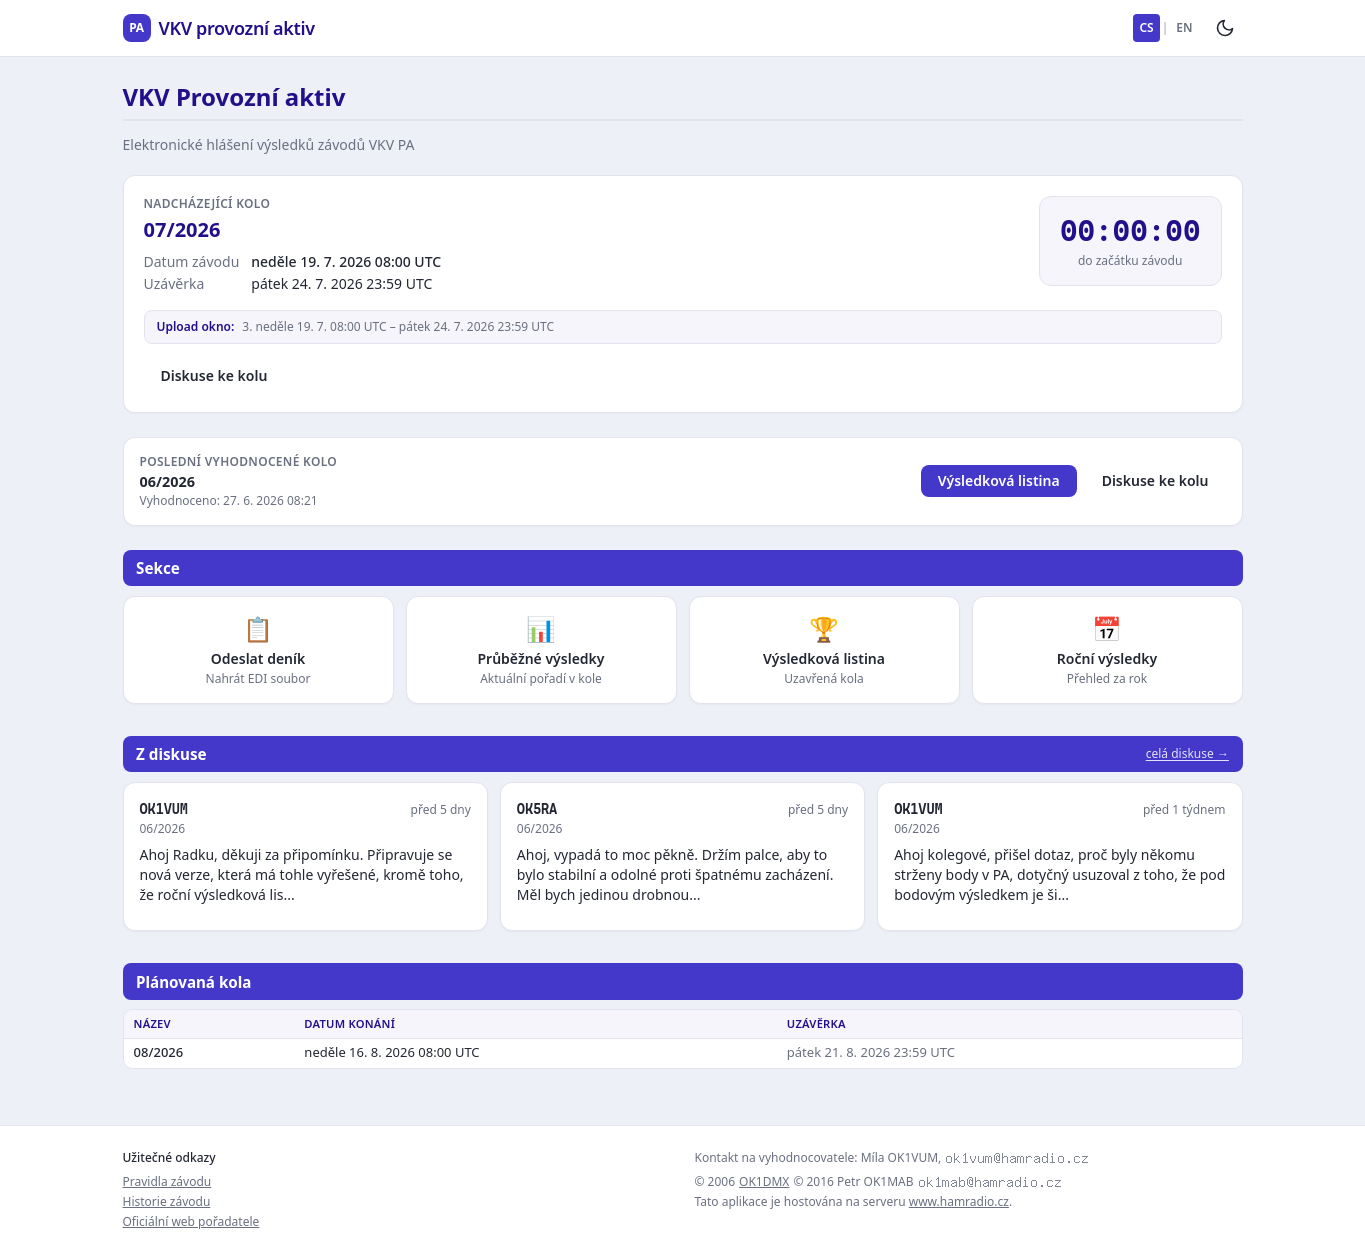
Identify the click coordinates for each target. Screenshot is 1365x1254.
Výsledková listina (999, 480)
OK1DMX (764, 1182)
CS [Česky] (1146, 27)
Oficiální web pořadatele (191, 1221)
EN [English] (1184, 27)
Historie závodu (167, 1201)
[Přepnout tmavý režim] (1225, 28)
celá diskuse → (1187, 754)
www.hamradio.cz (959, 1201)
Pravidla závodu (167, 1181)
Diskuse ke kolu (214, 375)
